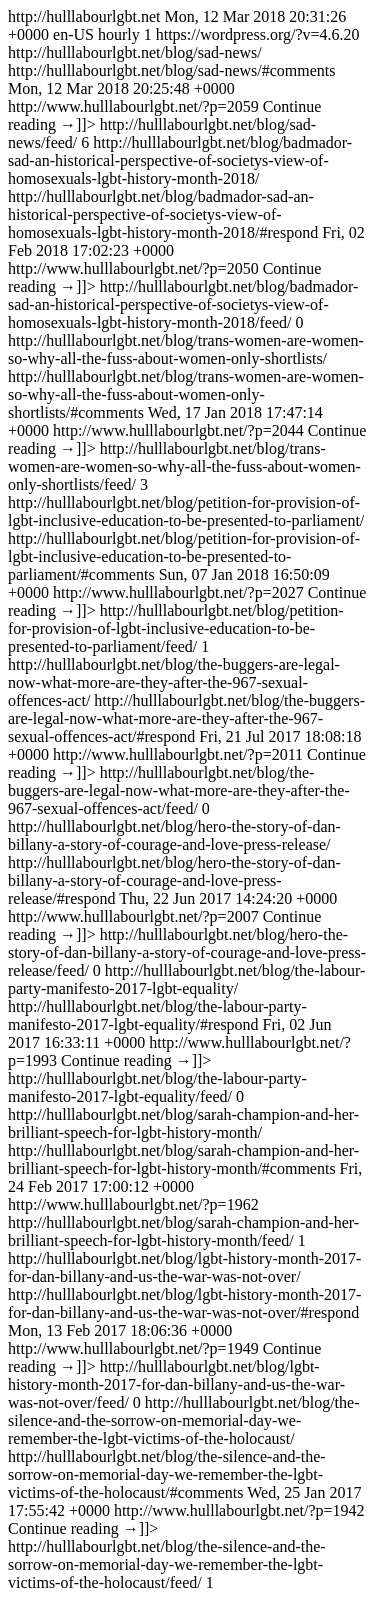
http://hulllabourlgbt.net (187, 799)
